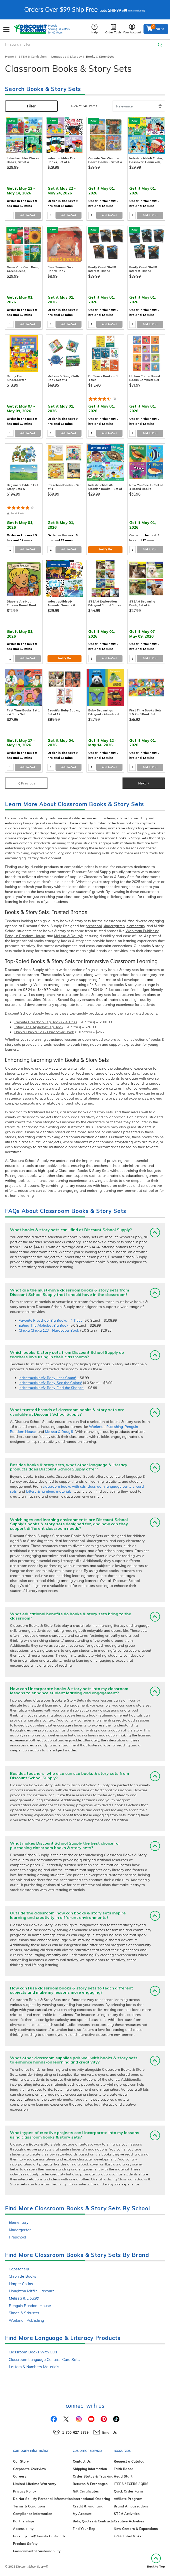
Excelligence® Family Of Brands (39, 2536)
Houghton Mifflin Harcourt (31, 2291)
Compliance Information (32, 2514)
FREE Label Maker (128, 2536)
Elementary (18, 2222)
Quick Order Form (128, 2491)
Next (143, 782)
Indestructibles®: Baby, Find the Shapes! (51, 1387)
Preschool (17, 2237)
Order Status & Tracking (93, 2476)
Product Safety (25, 2544)
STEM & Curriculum (32, 56)
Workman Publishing (143, 931)
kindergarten (114, 926)
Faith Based (124, 2469)
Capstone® (19, 2269)
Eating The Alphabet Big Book (38, 1027)
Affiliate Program (128, 2499)
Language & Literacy (66, 56)
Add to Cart (27, 215)
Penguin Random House (25, 936)
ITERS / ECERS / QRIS (131, 2484)
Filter (31, 106)
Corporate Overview (29, 2469)
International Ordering (91, 2499)
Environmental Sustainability (36, 2551)
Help (94, 29)
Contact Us (82, 2461)
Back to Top (156, 2561)
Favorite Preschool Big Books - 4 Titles (45, 1022)
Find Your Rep (84, 2529)
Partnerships (23, 2521)
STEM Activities (127, 2514)
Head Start (123, 2476)
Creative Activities (129, 2521)
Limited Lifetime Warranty (34, 2484)
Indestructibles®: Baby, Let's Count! (47, 1377)
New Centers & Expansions (136, 2529)
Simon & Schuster (24, 2313)
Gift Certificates (86, 2491)
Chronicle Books (22, 2276)
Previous (26, 782)
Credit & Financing (88, 2506)
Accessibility (23, 2529)
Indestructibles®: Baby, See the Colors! (50, 1382)
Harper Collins (21, 2283)
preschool (94, 926)
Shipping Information (90, 2469)
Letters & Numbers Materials (34, 2366)
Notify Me (105, 549)
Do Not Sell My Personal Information (43, 2499)
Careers (19, 2476)
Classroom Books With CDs (33, 2352)
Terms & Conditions (29, 2506)
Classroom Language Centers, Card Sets (44, 2359)
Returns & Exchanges (90, 2484)
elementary (135, 926)
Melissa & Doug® (68, 936)
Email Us (109, 2432)
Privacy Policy (24, 2491)
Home (9, 56)
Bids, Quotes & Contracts (93, 2521)
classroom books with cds (64, 1486)
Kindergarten (20, 2230)
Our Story (21, 2461)
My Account (82, 2514)
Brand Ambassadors (131, 2506)
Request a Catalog (129, 2461)
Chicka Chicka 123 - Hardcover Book (44, 1032)
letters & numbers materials (49, 1491)
